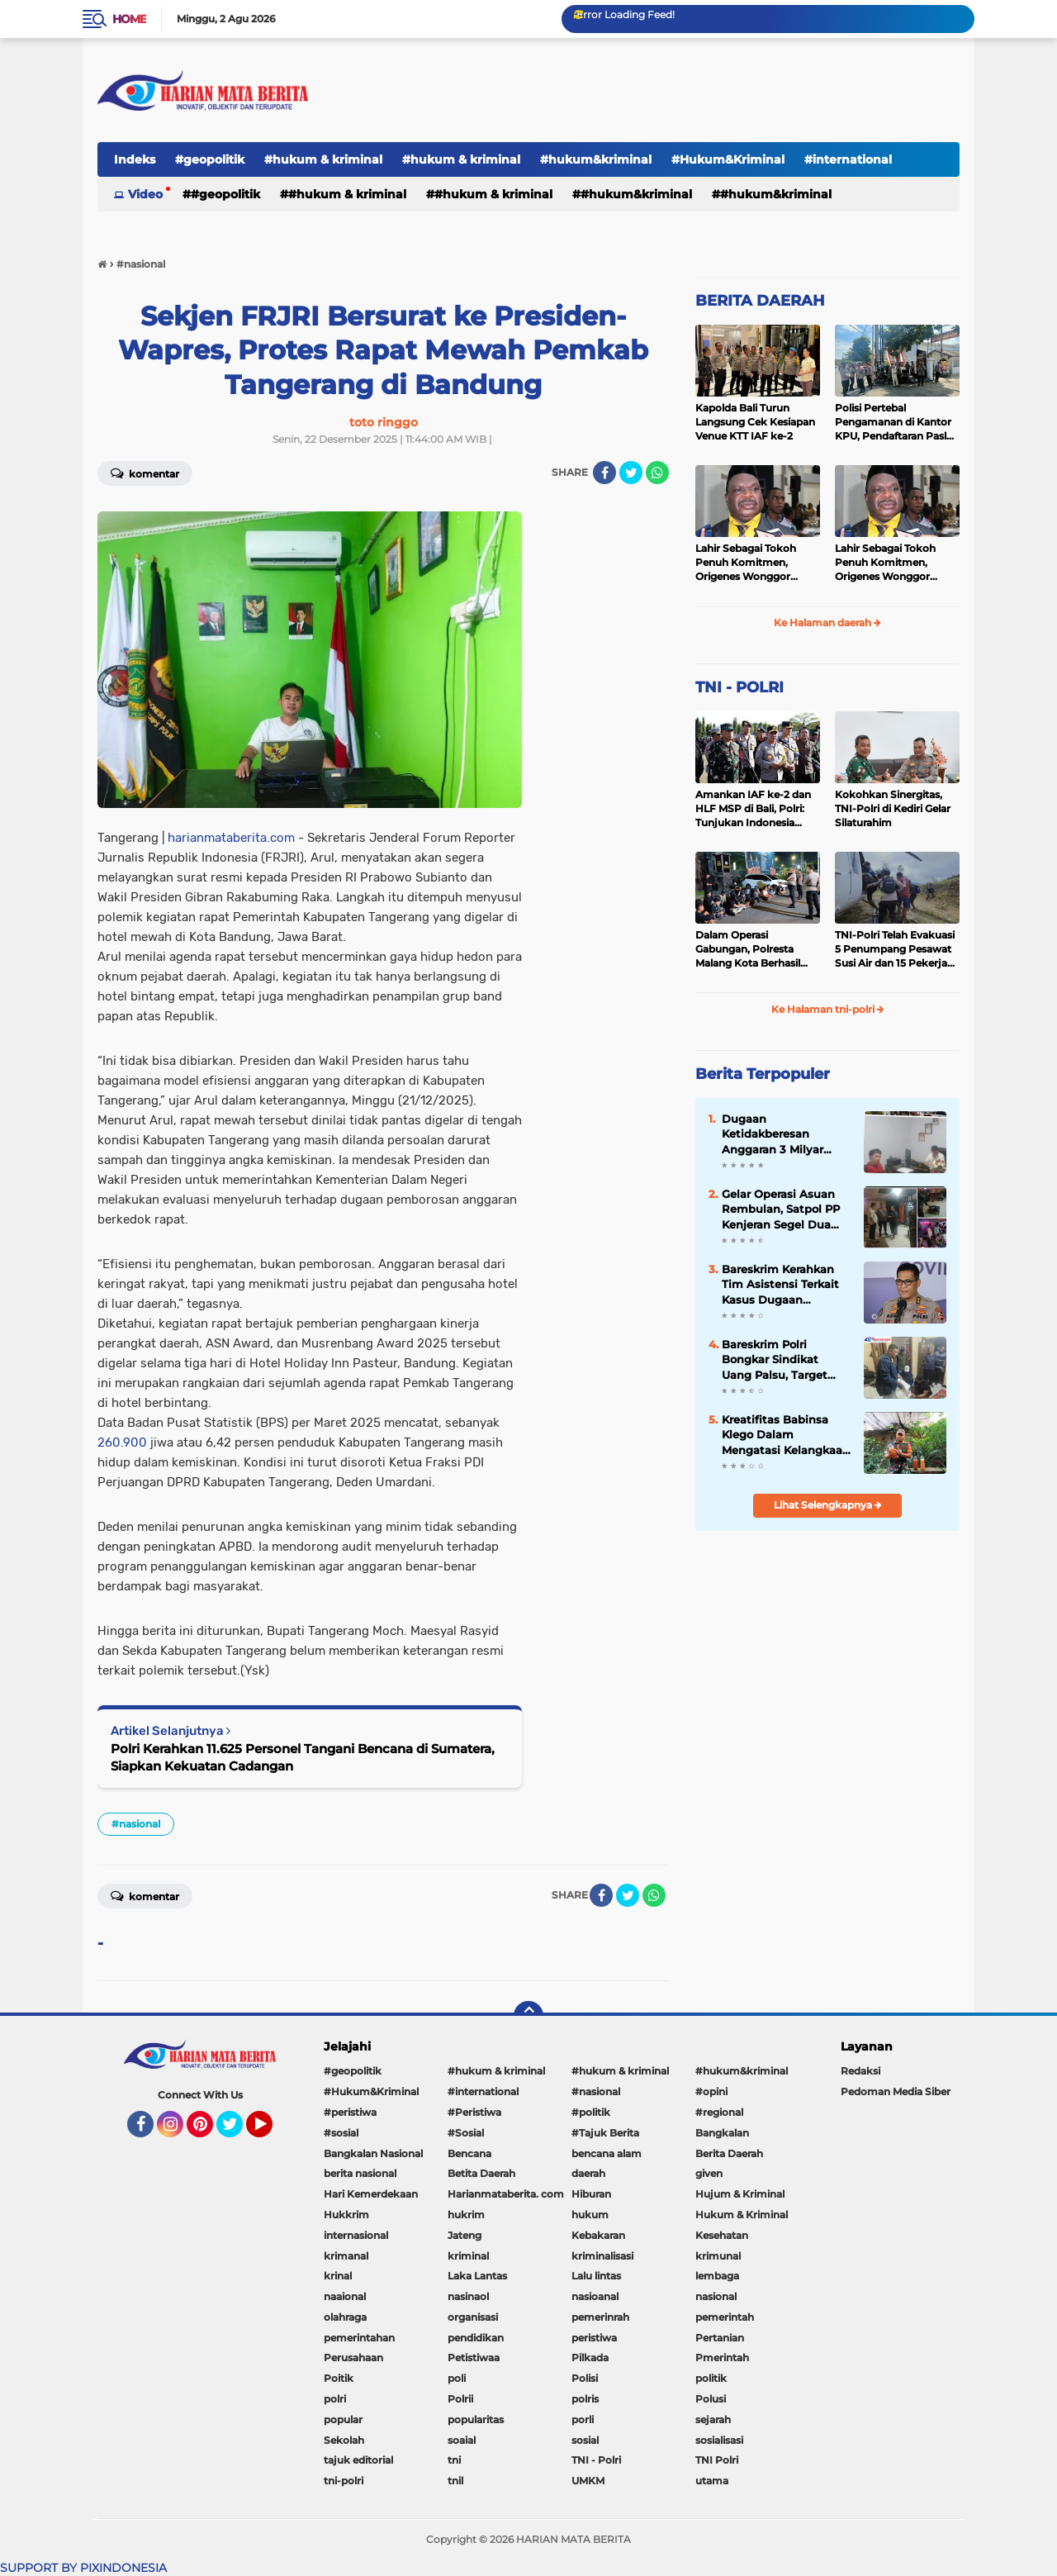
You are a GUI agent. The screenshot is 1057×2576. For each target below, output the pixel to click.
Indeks (134, 159)
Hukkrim (346, 2214)
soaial (462, 2440)
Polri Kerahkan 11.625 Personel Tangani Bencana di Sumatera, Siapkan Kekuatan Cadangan (303, 1757)
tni (454, 2460)
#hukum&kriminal (596, 159)
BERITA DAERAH (760, 301)
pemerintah (724, 2317)
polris (585, 2399)
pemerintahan (359, 2337)
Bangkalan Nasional (373, 2153)
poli (457, 2378)
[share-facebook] (604, 472)
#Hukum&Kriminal (727, 159)
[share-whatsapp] (657, 472)
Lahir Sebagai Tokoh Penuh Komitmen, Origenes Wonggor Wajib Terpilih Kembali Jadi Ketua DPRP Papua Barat (755, 562)
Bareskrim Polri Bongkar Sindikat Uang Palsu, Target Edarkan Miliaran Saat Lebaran (782, 1360)
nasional (716, 2296)
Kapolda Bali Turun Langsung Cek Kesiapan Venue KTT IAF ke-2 (755, 422)
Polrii (460, 2399)
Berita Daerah (729, 2153)
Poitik (338, 2378)
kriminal (468, 2256)
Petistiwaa (474, 2357)
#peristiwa (350, 2112)
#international (848, 159)
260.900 (122, 1442)
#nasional (135, 1824)
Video (145, 194)
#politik (590, 2112)
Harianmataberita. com (506, 2194)
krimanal (346, 2256)
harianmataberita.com (231, 837)
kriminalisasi (602, 2256)
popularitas (476, 2419)
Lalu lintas (596, 2275)
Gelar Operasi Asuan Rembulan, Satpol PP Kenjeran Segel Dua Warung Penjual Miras (783, 1209)
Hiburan (591, 2194)
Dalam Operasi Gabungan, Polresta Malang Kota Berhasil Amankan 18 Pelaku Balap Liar (747, 949)
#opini (711, 2091)
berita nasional (360, 2173)
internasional (356, 2235)
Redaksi (860, 2071)
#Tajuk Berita (605, 2133)
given (709, 2173)
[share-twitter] (630, 472)
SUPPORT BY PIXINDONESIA (83, 2567)
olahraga (345, 2317)
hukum (590, 2214)
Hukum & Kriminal (741, 2214)
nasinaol (468, 2296)
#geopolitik (209, 159)
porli (582, 2419)
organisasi (473, 2317)
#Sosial (466, 2133)
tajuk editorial (358, 2460)
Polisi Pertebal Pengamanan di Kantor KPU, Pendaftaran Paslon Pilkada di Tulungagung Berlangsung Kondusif (897, 422)
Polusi (710, 2399)
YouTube (271, 2131)
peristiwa (594, 2337)
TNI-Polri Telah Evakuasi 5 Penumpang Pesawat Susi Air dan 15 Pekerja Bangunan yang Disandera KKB (895, 949)
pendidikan (476, 2337)
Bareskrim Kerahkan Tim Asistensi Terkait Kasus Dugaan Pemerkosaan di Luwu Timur (784, 1284)
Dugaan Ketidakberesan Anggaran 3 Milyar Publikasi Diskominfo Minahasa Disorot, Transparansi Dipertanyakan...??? (781, 1134)
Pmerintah (722, 2357)
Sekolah (344, 2440)
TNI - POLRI (739, 687)
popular (343, 2419)
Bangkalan (722, 2133)
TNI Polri (716, 2460)
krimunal (718, 2256)
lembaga (717, 2275)
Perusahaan (353, 2357)
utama (711, 2480)
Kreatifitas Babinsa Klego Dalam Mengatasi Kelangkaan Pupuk (786, 1435)
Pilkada (590, 2357)
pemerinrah (600, 2317)
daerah (588, 2173)
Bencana (469, 2153)
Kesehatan (721, 2235)
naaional (345, 2296)
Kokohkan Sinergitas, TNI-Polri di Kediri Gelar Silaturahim (892, 808)
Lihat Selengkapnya (828, 1505)
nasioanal (595, 2296)
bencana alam (606, 2153)
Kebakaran (598, 2235)
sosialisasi (719, 2440)
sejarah (713, 2419)
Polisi (584, 2378)
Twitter (237, 2131)
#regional (719, 2112)
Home (129, 19)
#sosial (341, 2133)
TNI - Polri (596, 2460)
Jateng (464, 2235)
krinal (338, 2275)
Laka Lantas (477, 2275)
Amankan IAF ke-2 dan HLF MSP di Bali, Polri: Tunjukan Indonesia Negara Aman (753, 808)
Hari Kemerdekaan (371, 2194)
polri (335, 2399)
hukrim (466, 2214)
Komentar (145, 472)
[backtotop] (528, 2016)
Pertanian (719, 2337)
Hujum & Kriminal (739, 2194)
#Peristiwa (474, 2112)
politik (711, 2378)
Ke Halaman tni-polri (827, 1009)
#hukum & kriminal (323, 159)
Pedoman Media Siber (895, 2091)
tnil (455, 2480)
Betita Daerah (481, 2173)
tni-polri (343, 2480)
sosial (585, 2440)
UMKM (587, 2480)
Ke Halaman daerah (827, 622)
